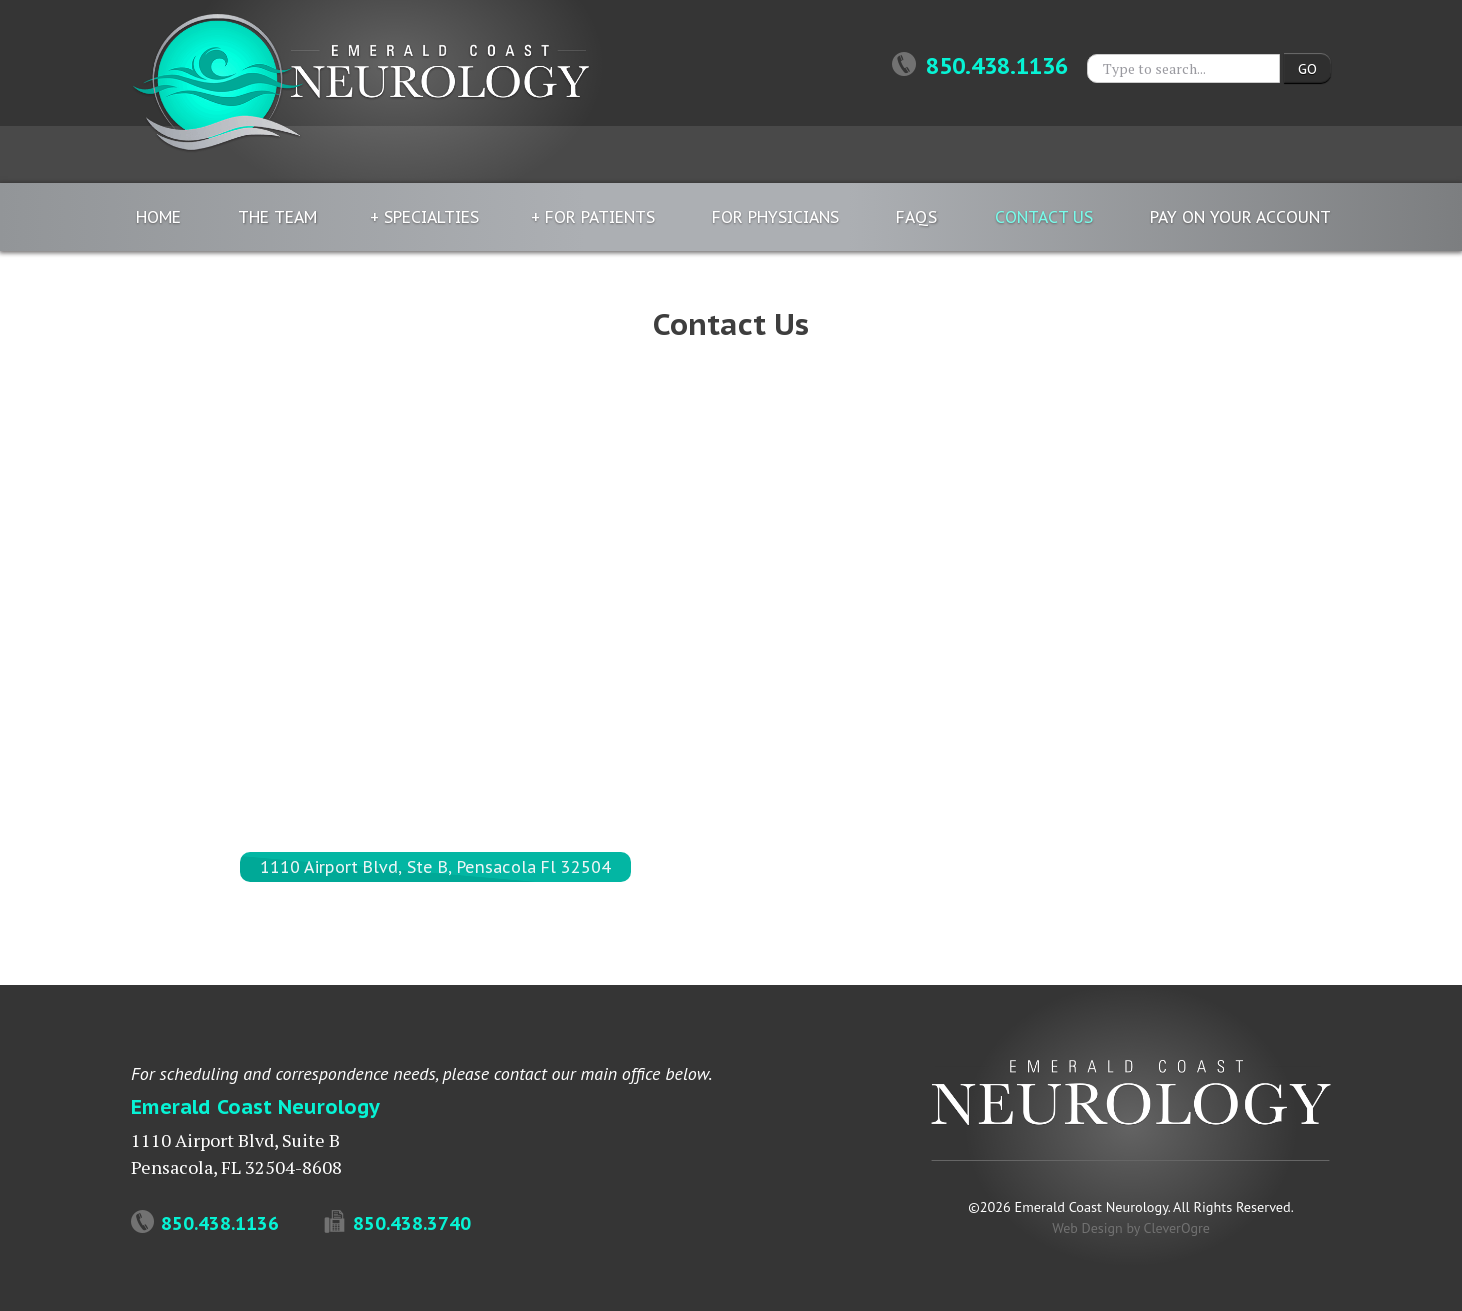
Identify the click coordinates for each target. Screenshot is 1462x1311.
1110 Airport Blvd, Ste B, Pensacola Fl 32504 (435, 867)
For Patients (600, 217)
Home (158, 217)
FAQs (916, 217)
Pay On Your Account (1240, 217)
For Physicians (775, 217)
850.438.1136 (980, 66)
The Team (277, 217)
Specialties (431, 217)
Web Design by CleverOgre (1131, 1228)
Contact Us (1044, 217)
